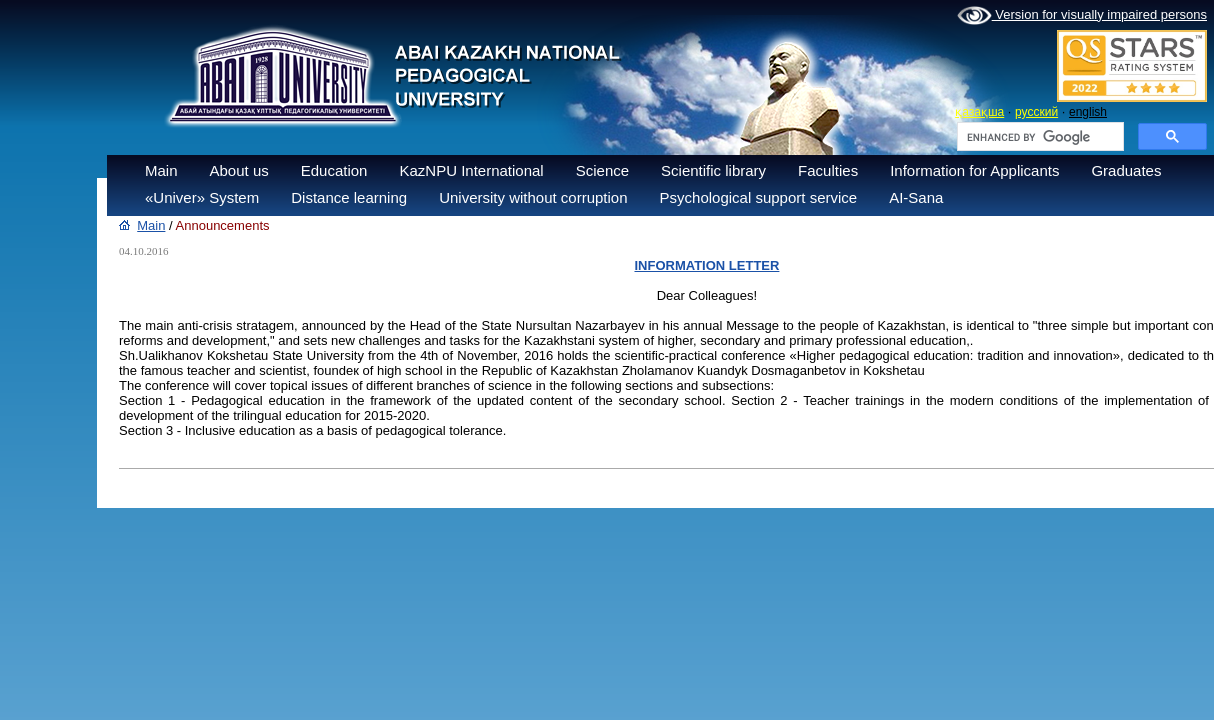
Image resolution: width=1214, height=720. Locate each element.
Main (161, 170)
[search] (1038, 137)
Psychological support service (759, 197)
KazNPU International (471, 170)
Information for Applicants (974, 170)
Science (602, 170)
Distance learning (349, 197)
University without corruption (533, 197)
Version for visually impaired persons (1082, 16)
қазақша (979, 112)
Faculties (828, 170)
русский (1036, 112)
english (1088, 112)
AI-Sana (916, 197)
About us (239, 170)
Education (334, 170)
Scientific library (713, 170)
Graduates (1126, 170)
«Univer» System (202, 197)
